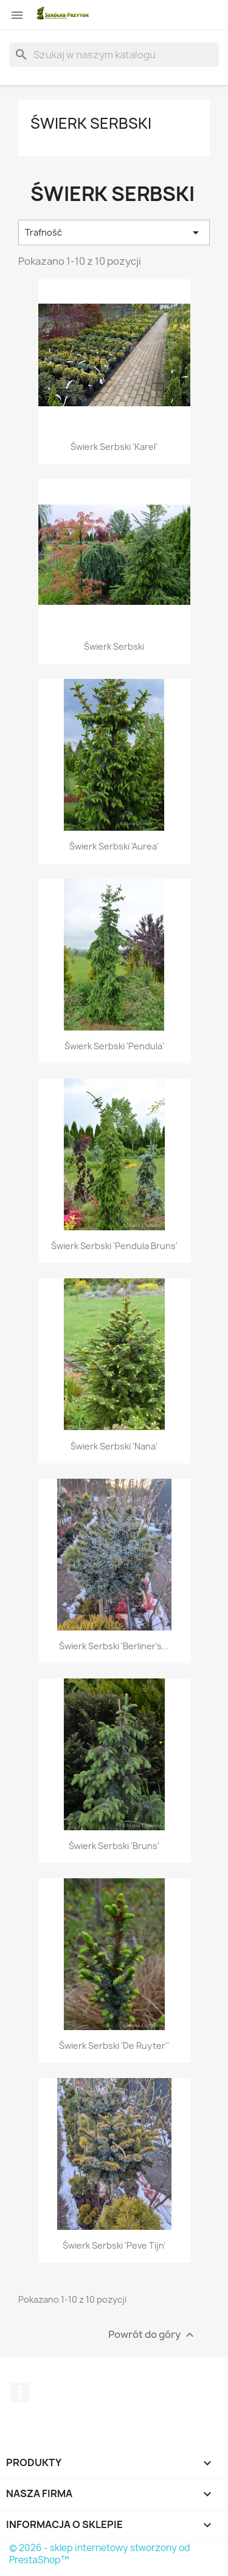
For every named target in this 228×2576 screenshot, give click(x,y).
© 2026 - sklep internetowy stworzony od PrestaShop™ (99, 2553)
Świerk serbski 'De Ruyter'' (114, 2045)
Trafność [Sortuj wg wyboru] (114, 232)
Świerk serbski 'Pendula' (114, 1046)
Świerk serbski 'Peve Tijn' (114, 2245)
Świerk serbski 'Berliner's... (114, 1646)
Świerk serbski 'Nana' (114, 1446)
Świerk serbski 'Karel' (114, 446)
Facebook (20, 2392)
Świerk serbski (90, 123)
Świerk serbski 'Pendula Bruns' (114, 1246)
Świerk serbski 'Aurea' (114, 846)
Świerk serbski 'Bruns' (114, 1846)
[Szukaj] (114, 55)
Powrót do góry (152, 2335)
